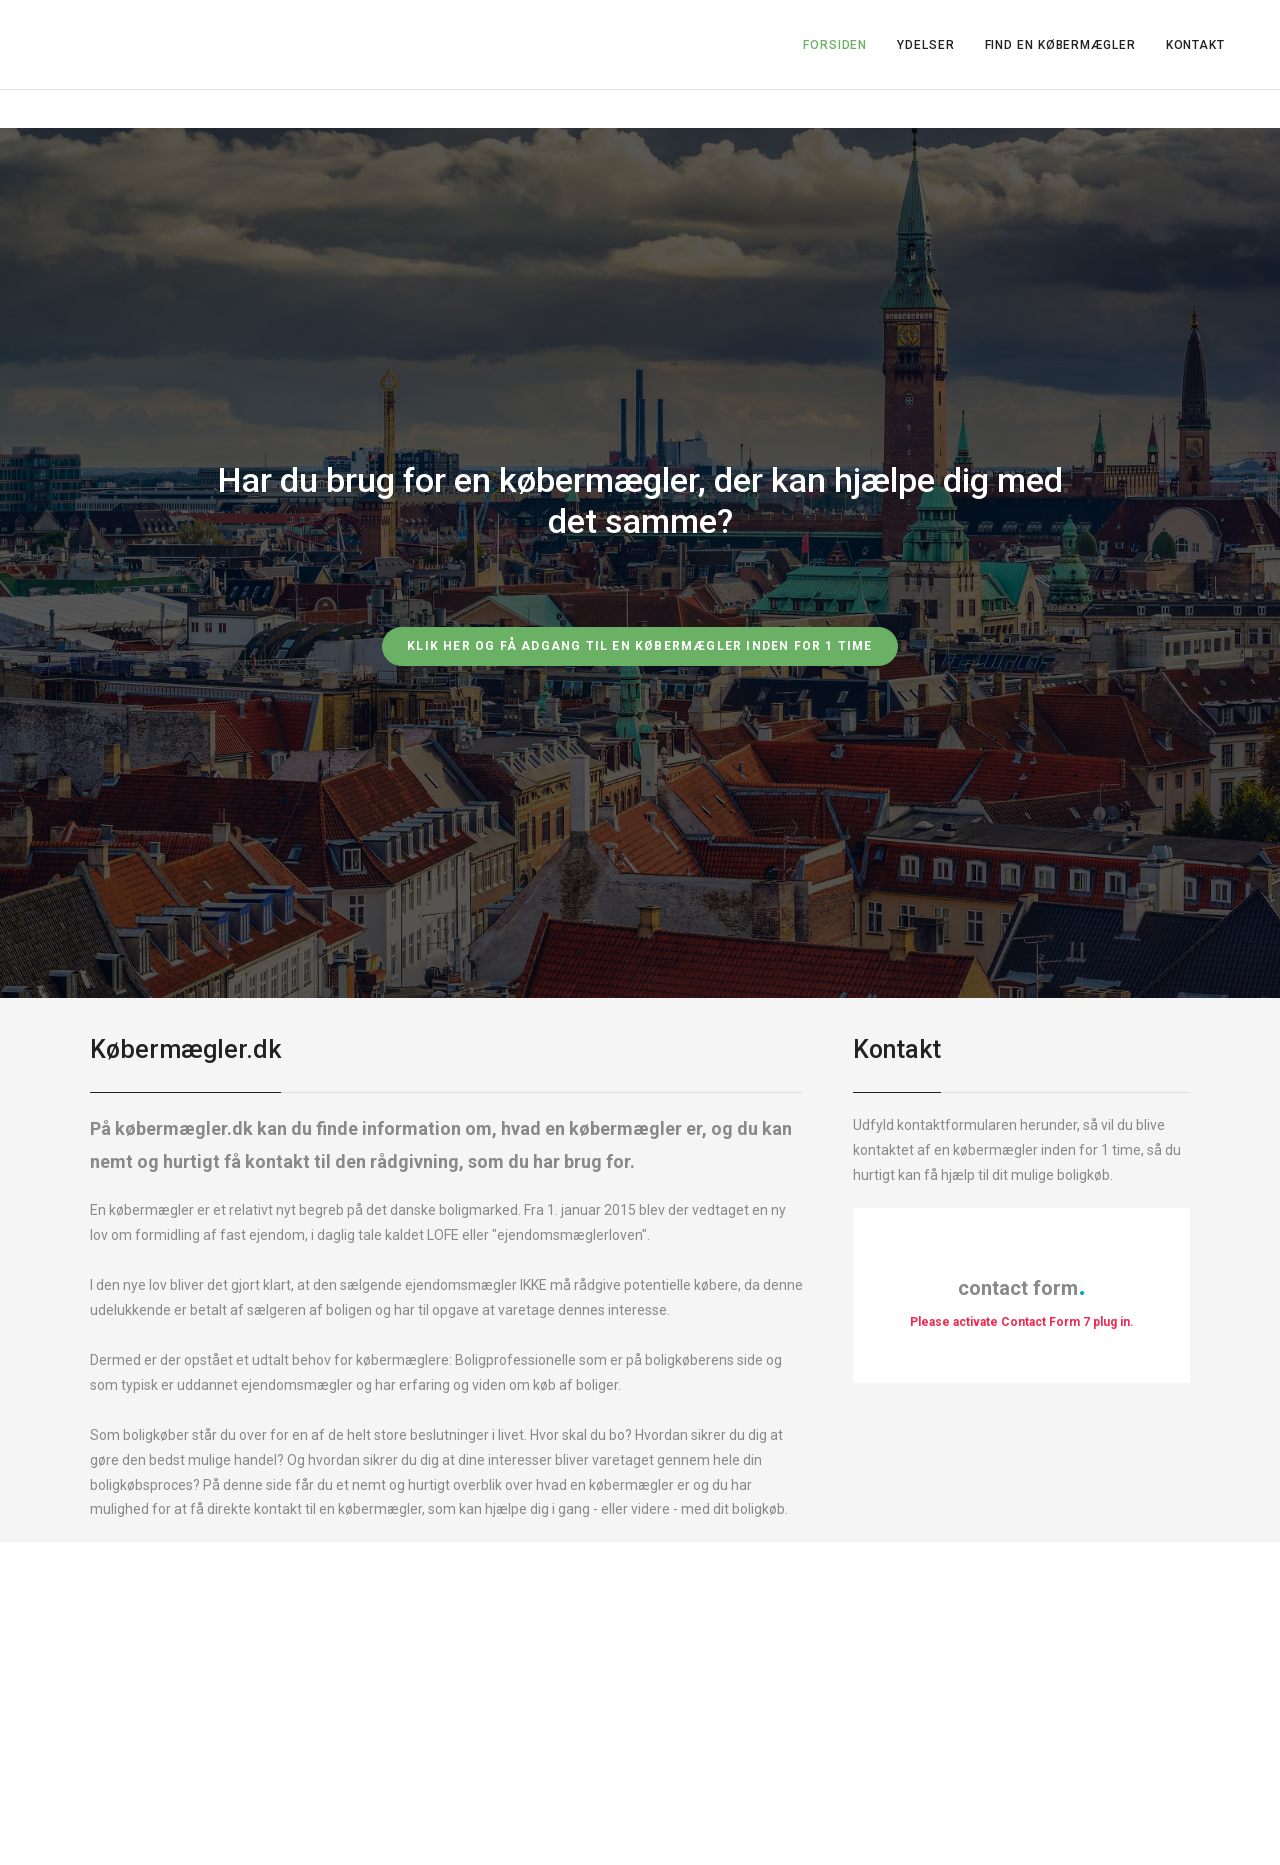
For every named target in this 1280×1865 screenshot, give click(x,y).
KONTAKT (1195, 45)
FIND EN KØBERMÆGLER (1060, 45)
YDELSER (925, 45)
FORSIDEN (835, 45)
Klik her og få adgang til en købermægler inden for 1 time (639, 646)
